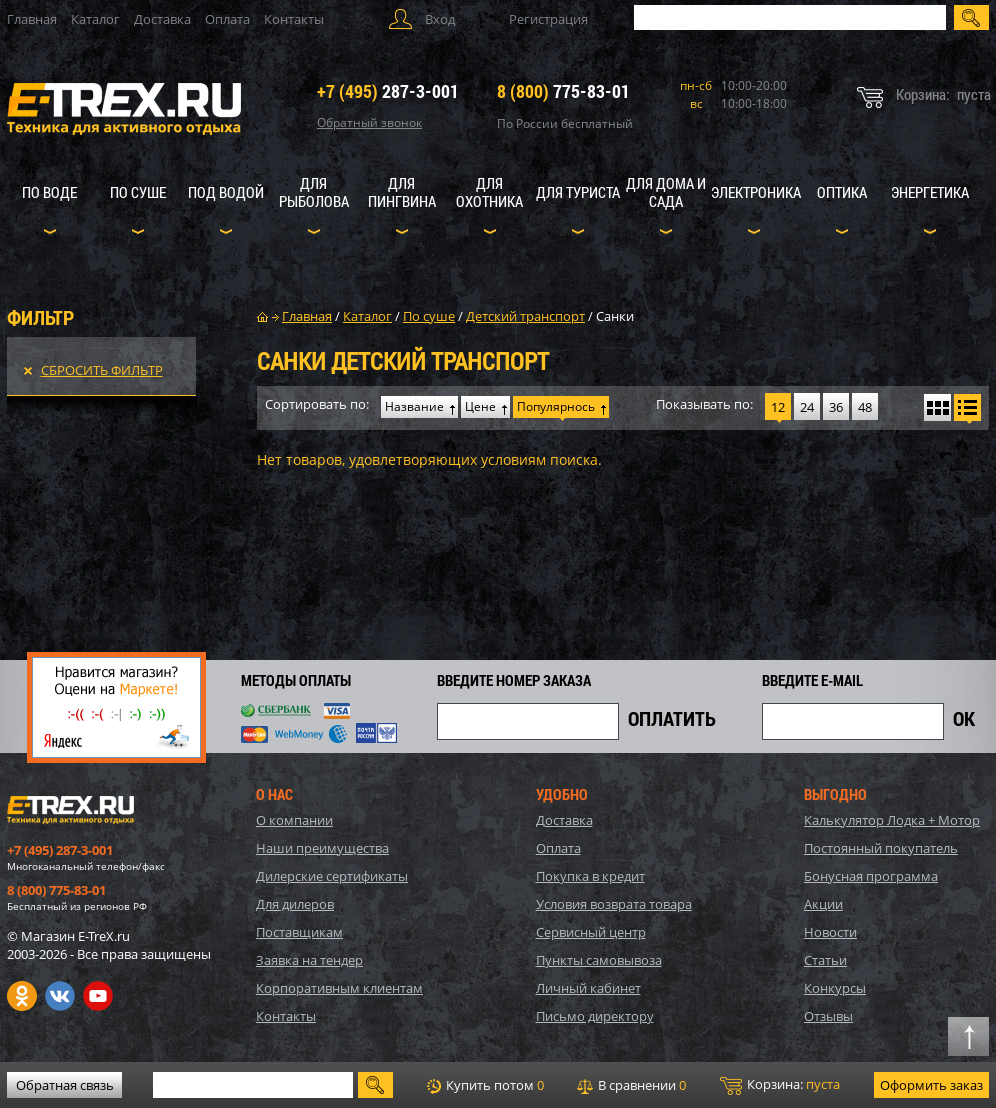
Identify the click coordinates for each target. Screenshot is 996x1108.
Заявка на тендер (309, 960)
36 (836, 407)
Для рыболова (314, 192)
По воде (49, 192)
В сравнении (631, 1085)
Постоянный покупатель (881, 848)
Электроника (756, 192)
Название (414, 406)
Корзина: (780, 1085)
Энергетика (930, 192)
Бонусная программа (871, 876)
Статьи (825, 960)
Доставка (162, 19)
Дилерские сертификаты (332, 876)
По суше (138, 192)
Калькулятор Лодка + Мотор (892, 820)
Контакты (294, 19)
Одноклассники (22, 996)
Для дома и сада (666, 192)
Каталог (95, 19)
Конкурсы (835, 988)
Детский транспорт (525, 316)
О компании (294, 820)
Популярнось (556, 406)
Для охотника (489, 192)
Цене (480, 406)
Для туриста (578, 192)
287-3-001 (388, 91)
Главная (32, 19)
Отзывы (828, 1016)
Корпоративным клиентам (339, 988)
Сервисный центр (591, 932)
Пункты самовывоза (599, 960)
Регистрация (548, 19)
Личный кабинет (588, 988)
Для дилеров (295, 904)
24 (807, 407)
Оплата (227, 19)
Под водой (226, 192)
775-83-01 (563, 91)
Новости (830, 932)
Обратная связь (65, 1085)
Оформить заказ (931, 1085)
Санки (615, 316)
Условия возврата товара (614, 904)
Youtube (98, 996)
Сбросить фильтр (102, 370)
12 (778, 407)
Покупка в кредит (590, 876)
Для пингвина (402, 192)
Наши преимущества (322, 848)
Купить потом (485, 1085)
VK (60, 996)
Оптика (842, 192)
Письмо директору (595, 1016)
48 (865, 407)
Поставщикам (299, 932)
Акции (823, 904)
